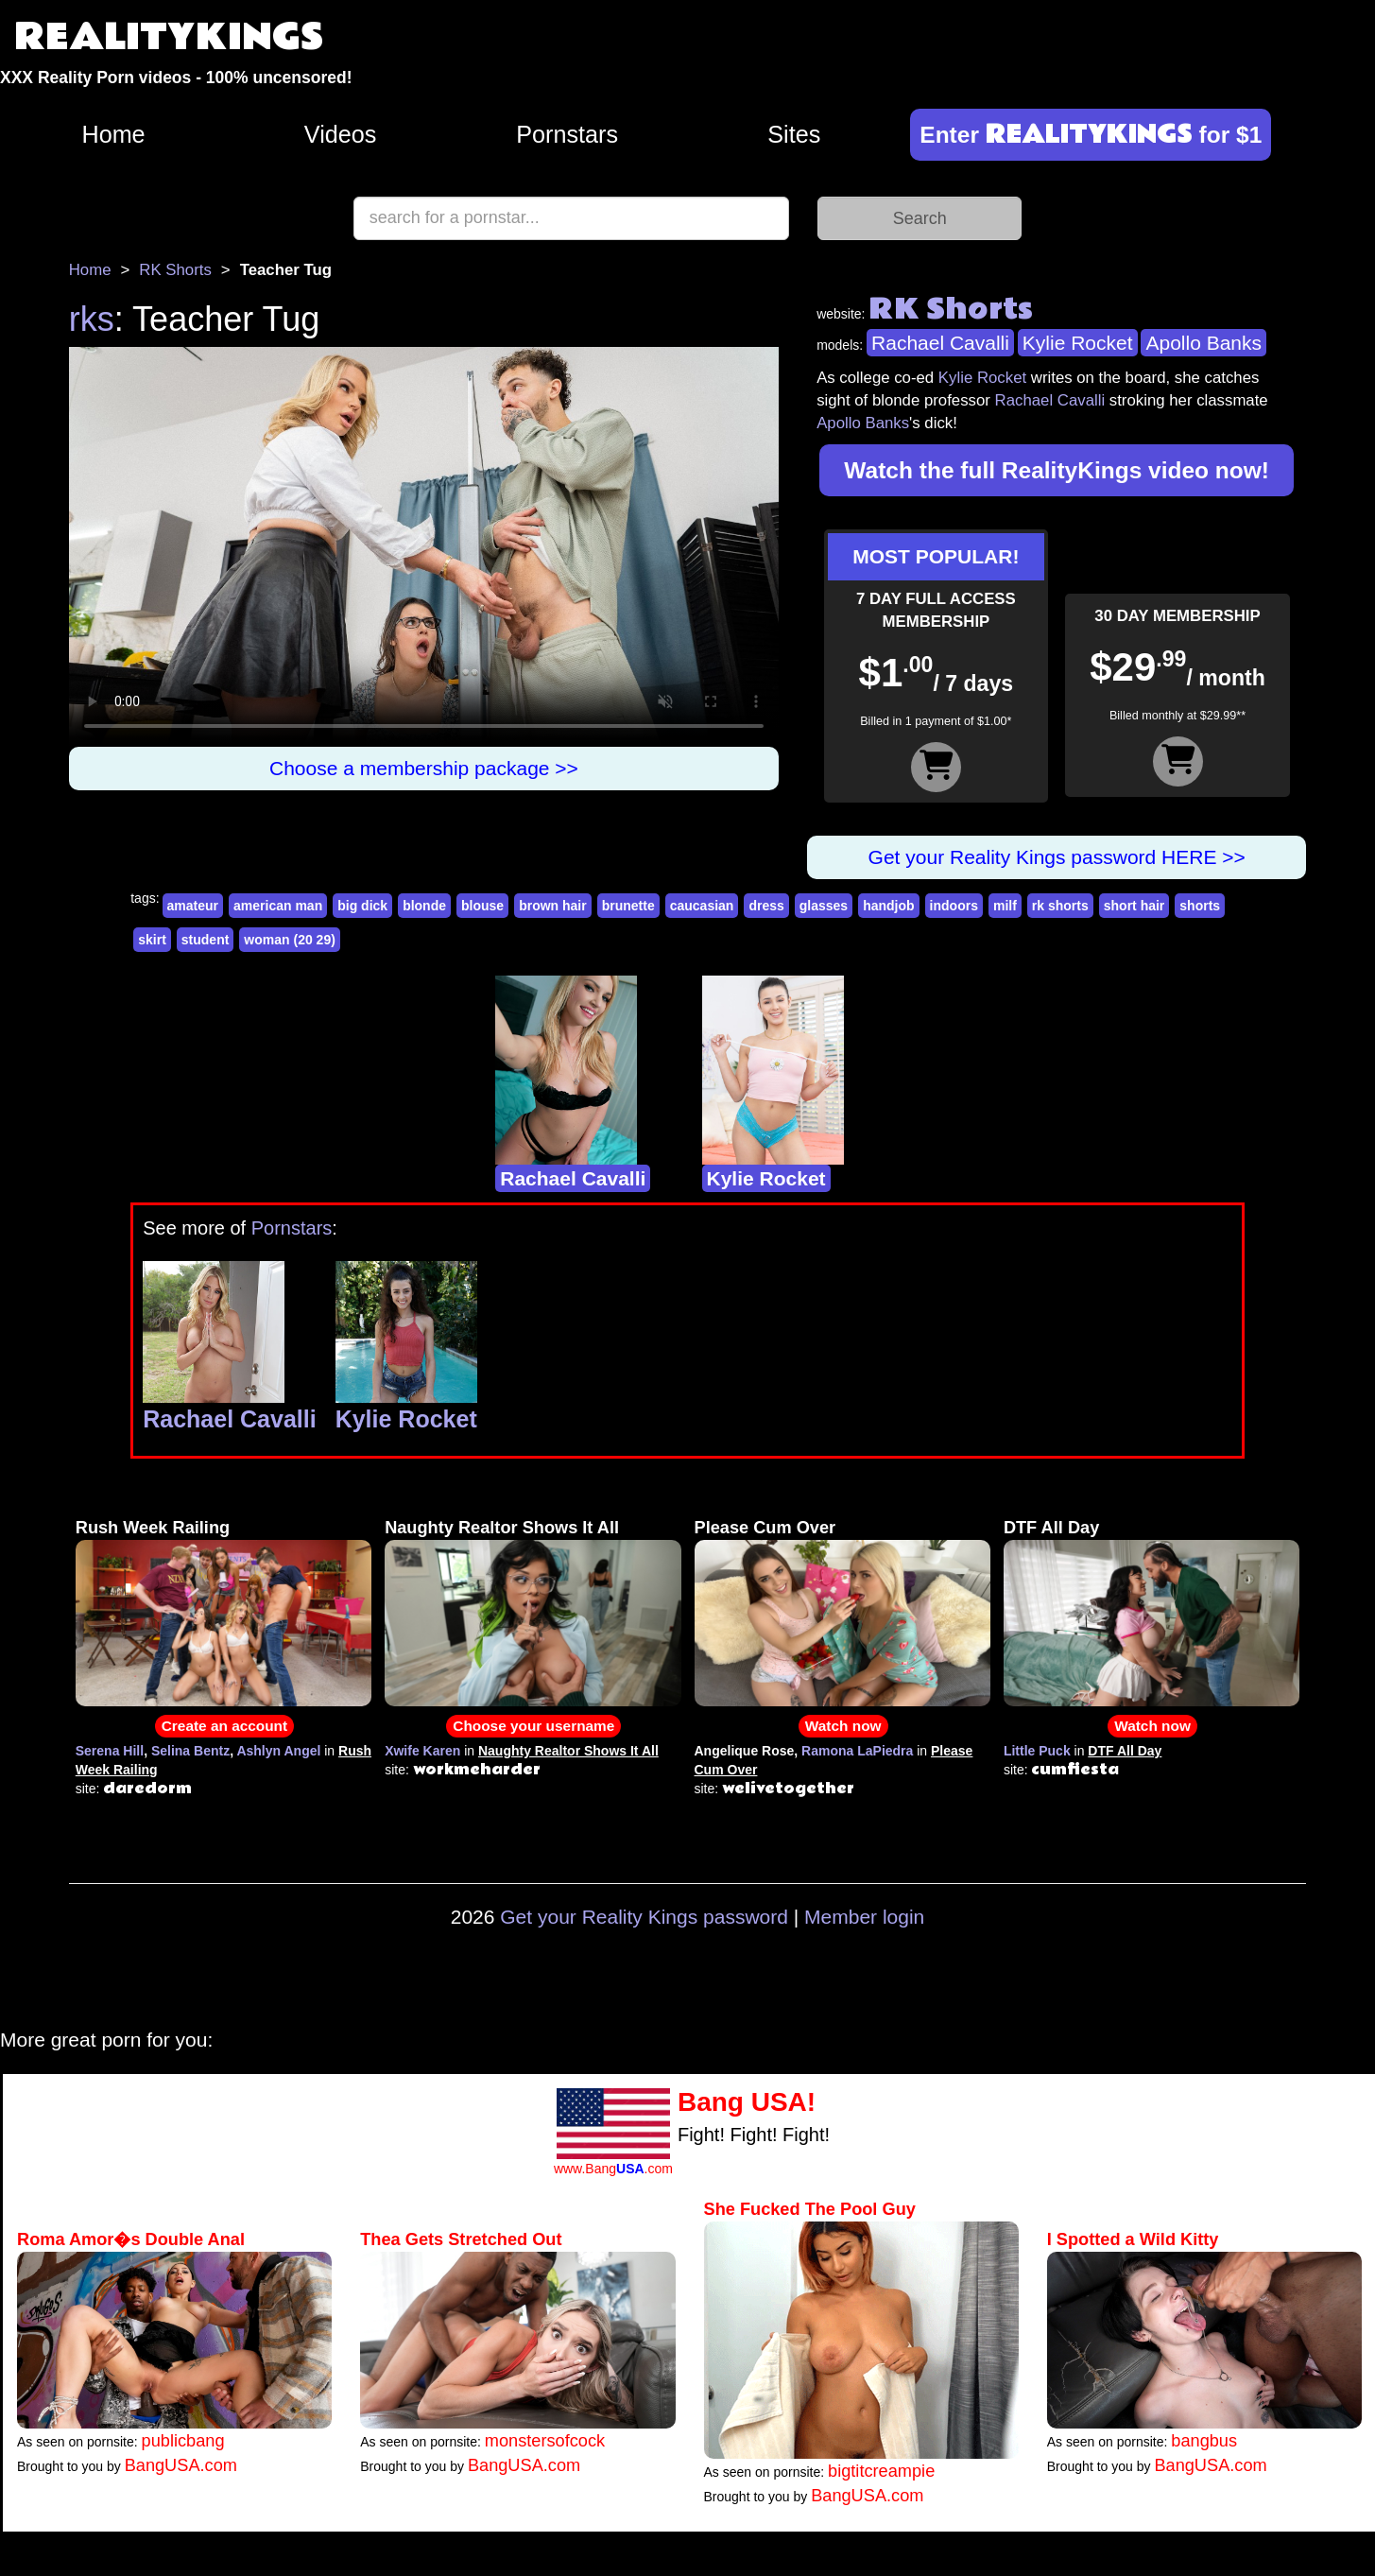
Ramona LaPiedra (857, 1750)
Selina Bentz (190, 1750)
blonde (424, 905)
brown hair (553, 905)
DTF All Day (1051, 1527)
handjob (888, 905)
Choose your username (533, 1726)
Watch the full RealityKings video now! (1056, 470)
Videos (340, 134)
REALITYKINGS (169, 37)
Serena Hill (110, 1750)
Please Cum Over (765, 1527)
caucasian (702, 905)
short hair (1134, 905)
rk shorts (1060, 905)
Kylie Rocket (1078, 343)
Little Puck (1037, 1750)
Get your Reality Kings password (644, 1917)
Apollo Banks (1203, 343)
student (205, 939)
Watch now (843, 1726)
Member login (864, 1917)
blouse (482, 905)
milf (1005, 905)
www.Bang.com (613, 2168)
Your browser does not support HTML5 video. (424, 547)
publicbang (183, 2440)
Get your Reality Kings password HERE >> (1057, 857)
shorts (1199, 905)
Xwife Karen (422, 1750)
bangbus (1204, 2440)
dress (765, 905)
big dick (362, 905)
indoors (954, 905)
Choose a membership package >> (423, 768)
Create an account (224, 1726)
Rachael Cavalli (940, 343)
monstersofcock (545, 2440)
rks (91, 319)
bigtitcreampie (881, 2471)
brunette (628, 905)
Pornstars (567, 134)
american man (277, 905)
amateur (192, 905)
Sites (793, 134)
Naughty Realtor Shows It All (502, 1527)
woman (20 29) (289, 939)
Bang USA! (747, 2102)
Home (113, 134)
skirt (152, 939)
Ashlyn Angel (278, 1750)
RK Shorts (175, 270)
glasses (823, 905)
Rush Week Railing (153, 1527)
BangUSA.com (181, 2465)
